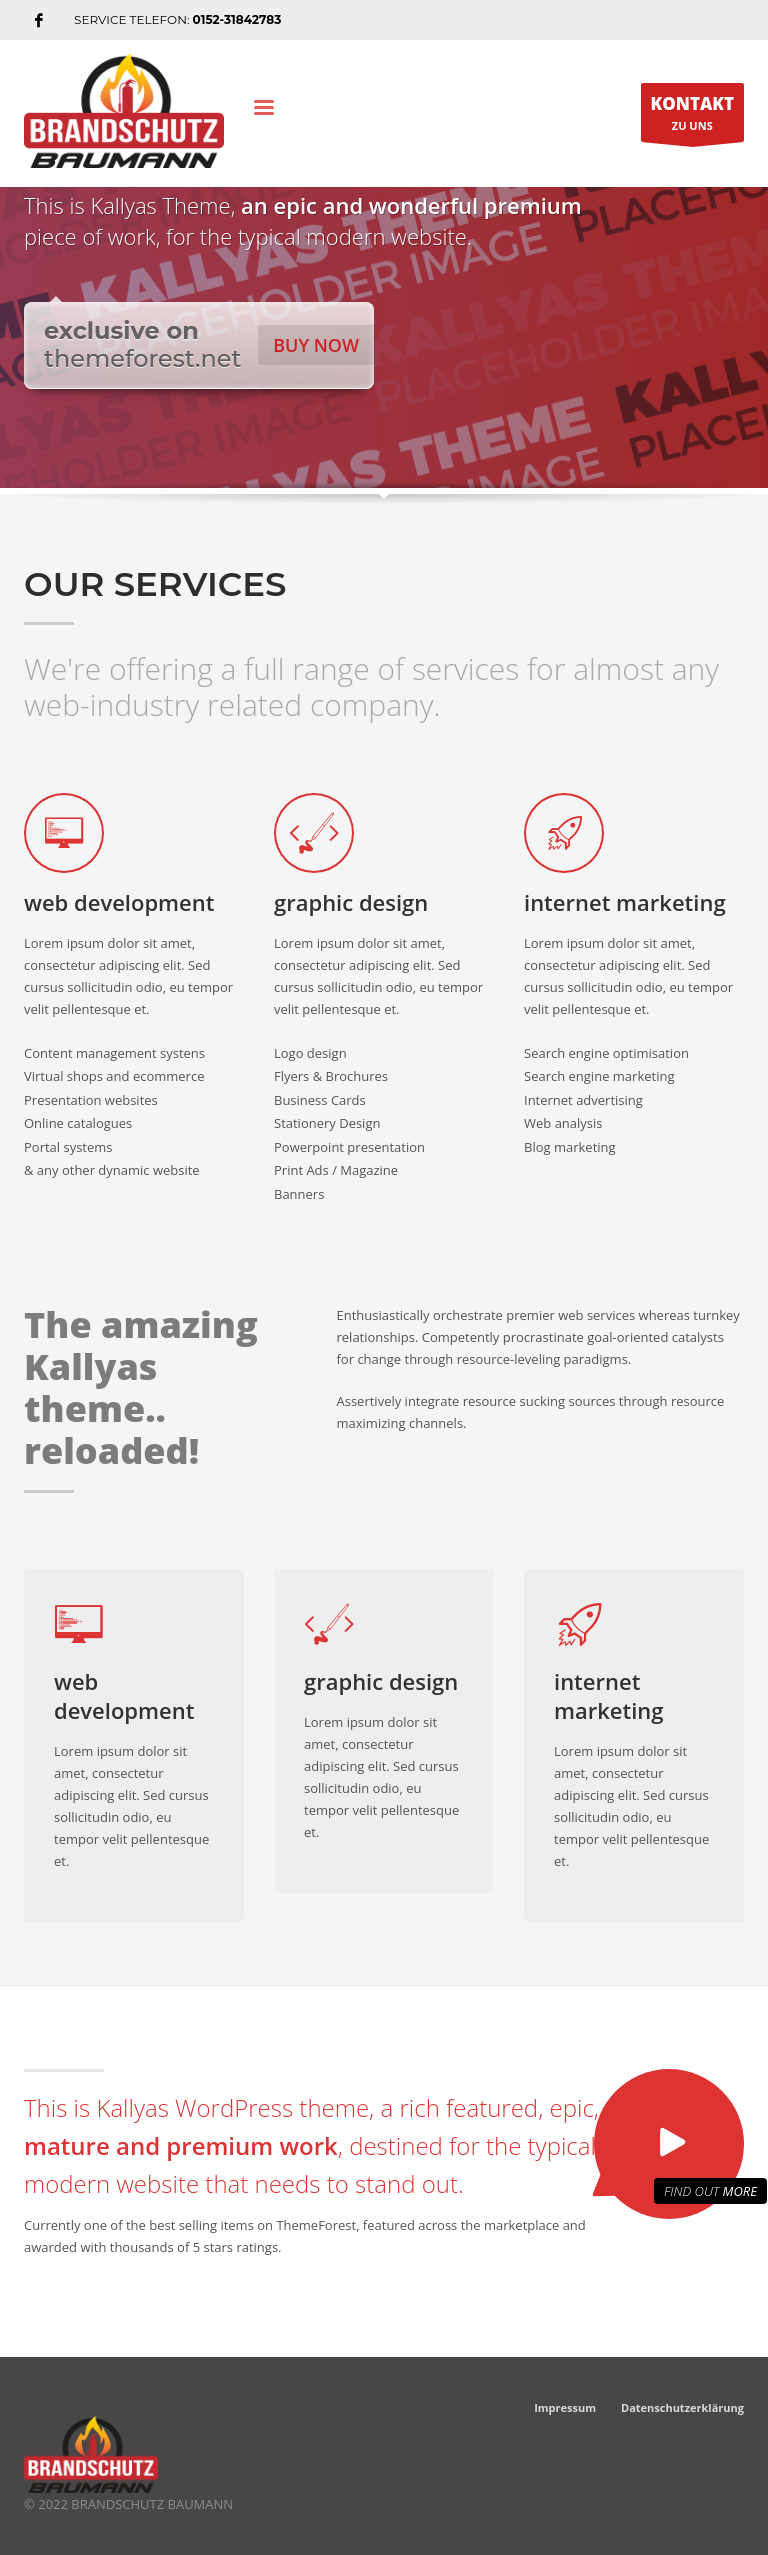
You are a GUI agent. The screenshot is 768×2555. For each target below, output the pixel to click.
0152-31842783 (237, 19)
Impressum (565, 2407)
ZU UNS (693, 117)
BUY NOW (316, 345)
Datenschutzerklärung (682, 2407)
